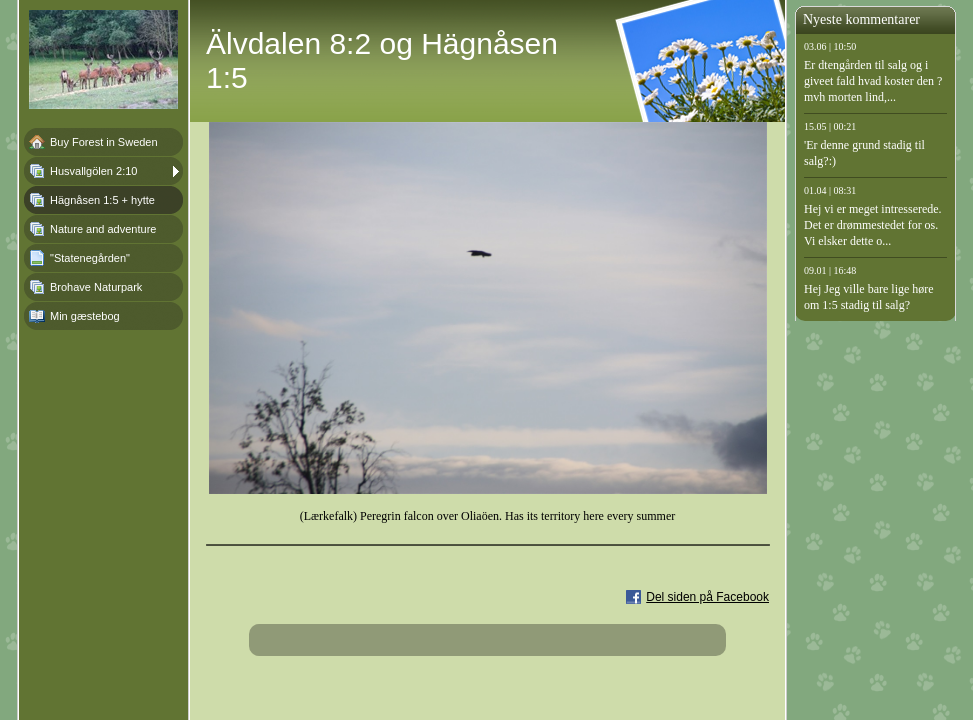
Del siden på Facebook (707, 597)
